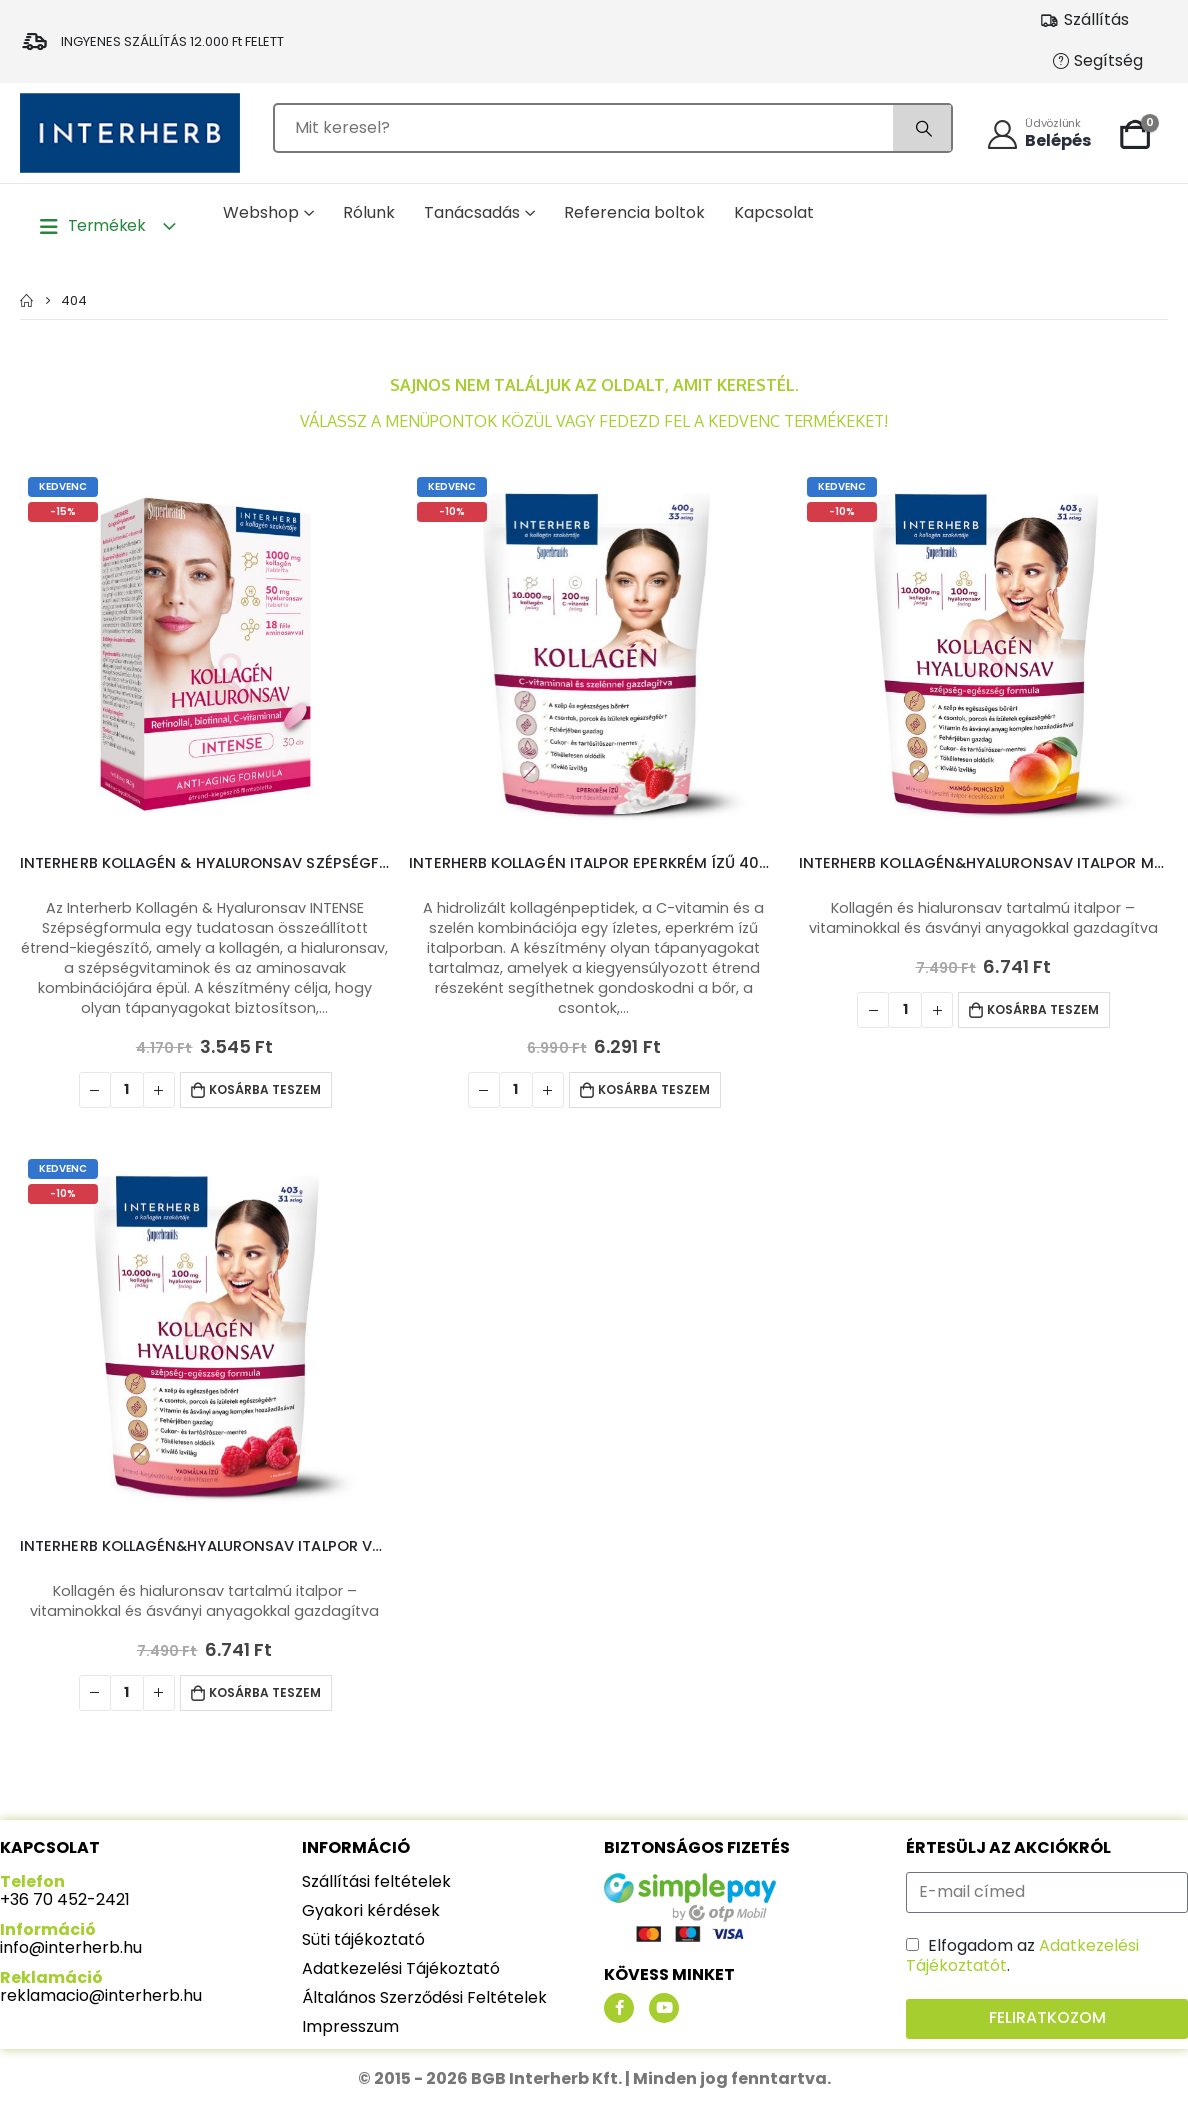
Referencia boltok (634, 212)
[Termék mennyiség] (127, 1090)
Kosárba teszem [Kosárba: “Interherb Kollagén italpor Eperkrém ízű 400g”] (654, 1089)
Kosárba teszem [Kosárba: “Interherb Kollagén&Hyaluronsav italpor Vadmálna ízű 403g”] (265, 1692)
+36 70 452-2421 (65, 1899)
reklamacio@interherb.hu (101, 1995)
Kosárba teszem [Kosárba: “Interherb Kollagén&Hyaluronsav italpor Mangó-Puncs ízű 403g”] (1043, 1009)
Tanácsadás (472, 212)
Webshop (261, 212)
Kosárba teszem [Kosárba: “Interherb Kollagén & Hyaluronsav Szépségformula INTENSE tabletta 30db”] (265, 1089)
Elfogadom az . (1022, 1955)
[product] (204, 653)
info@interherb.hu (71, 1947)
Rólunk (369, 212)
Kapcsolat (774, 212)
